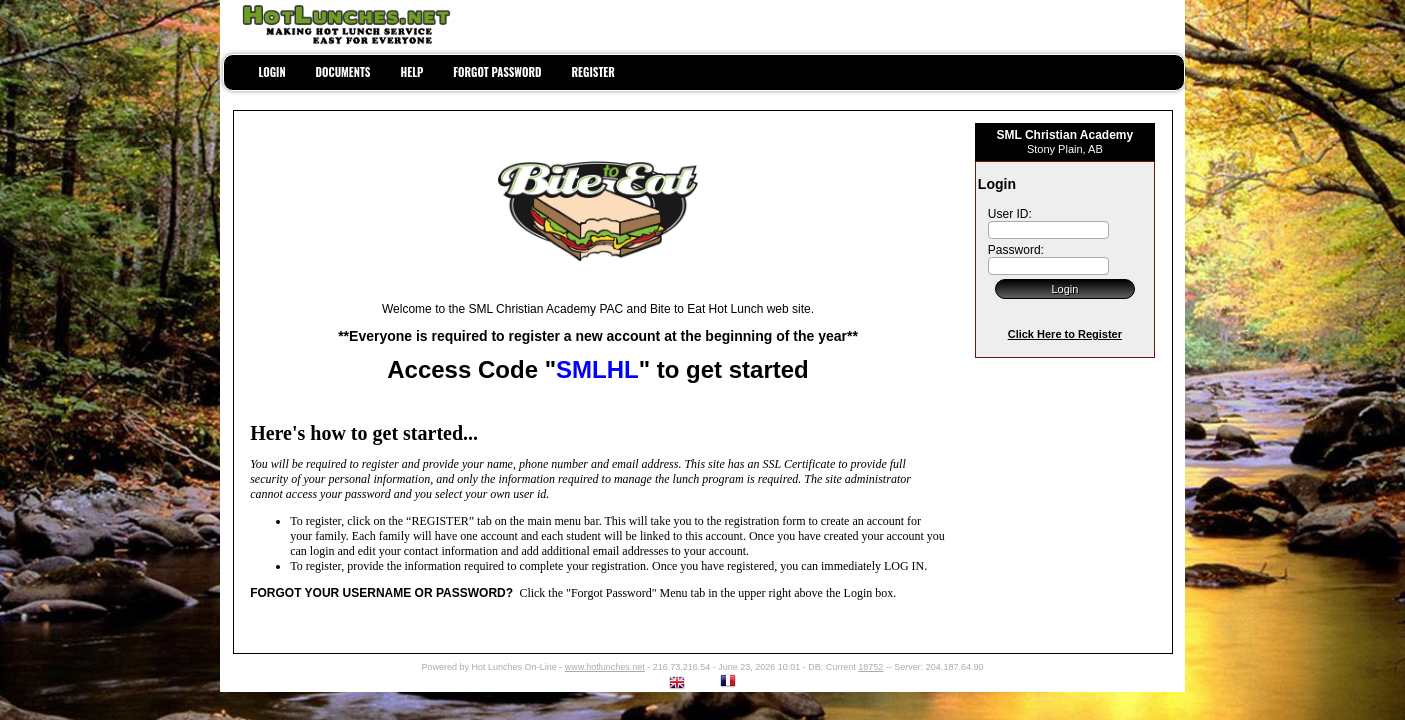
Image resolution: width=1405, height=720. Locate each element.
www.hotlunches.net (605, 667)
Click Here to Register (1065, 334)
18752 (870, 667)
